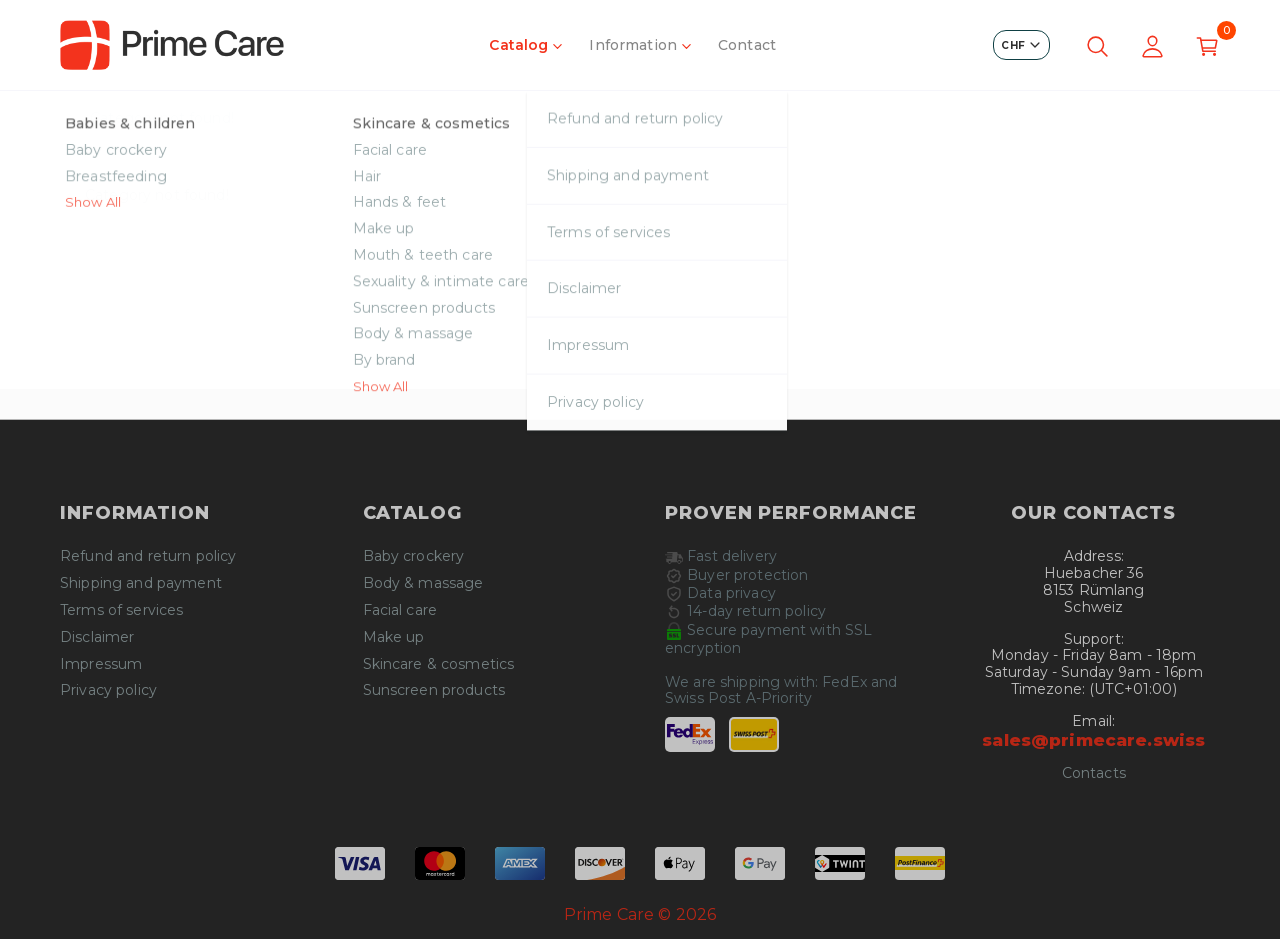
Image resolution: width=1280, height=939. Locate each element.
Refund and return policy (148, 556)
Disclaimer (97, 637)
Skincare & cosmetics (439, 664)
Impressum (101, 664)
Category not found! (162, 118)
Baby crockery (414, 556)
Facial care (400, 610)
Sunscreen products (434, 690)
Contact (747, 45)
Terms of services (121, 610)
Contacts (1094, 773)
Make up (394, 637)
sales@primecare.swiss (1093, 740)
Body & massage (423, 583)
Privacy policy (108, 690)
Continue (640, 344)
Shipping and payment (141, 583)
